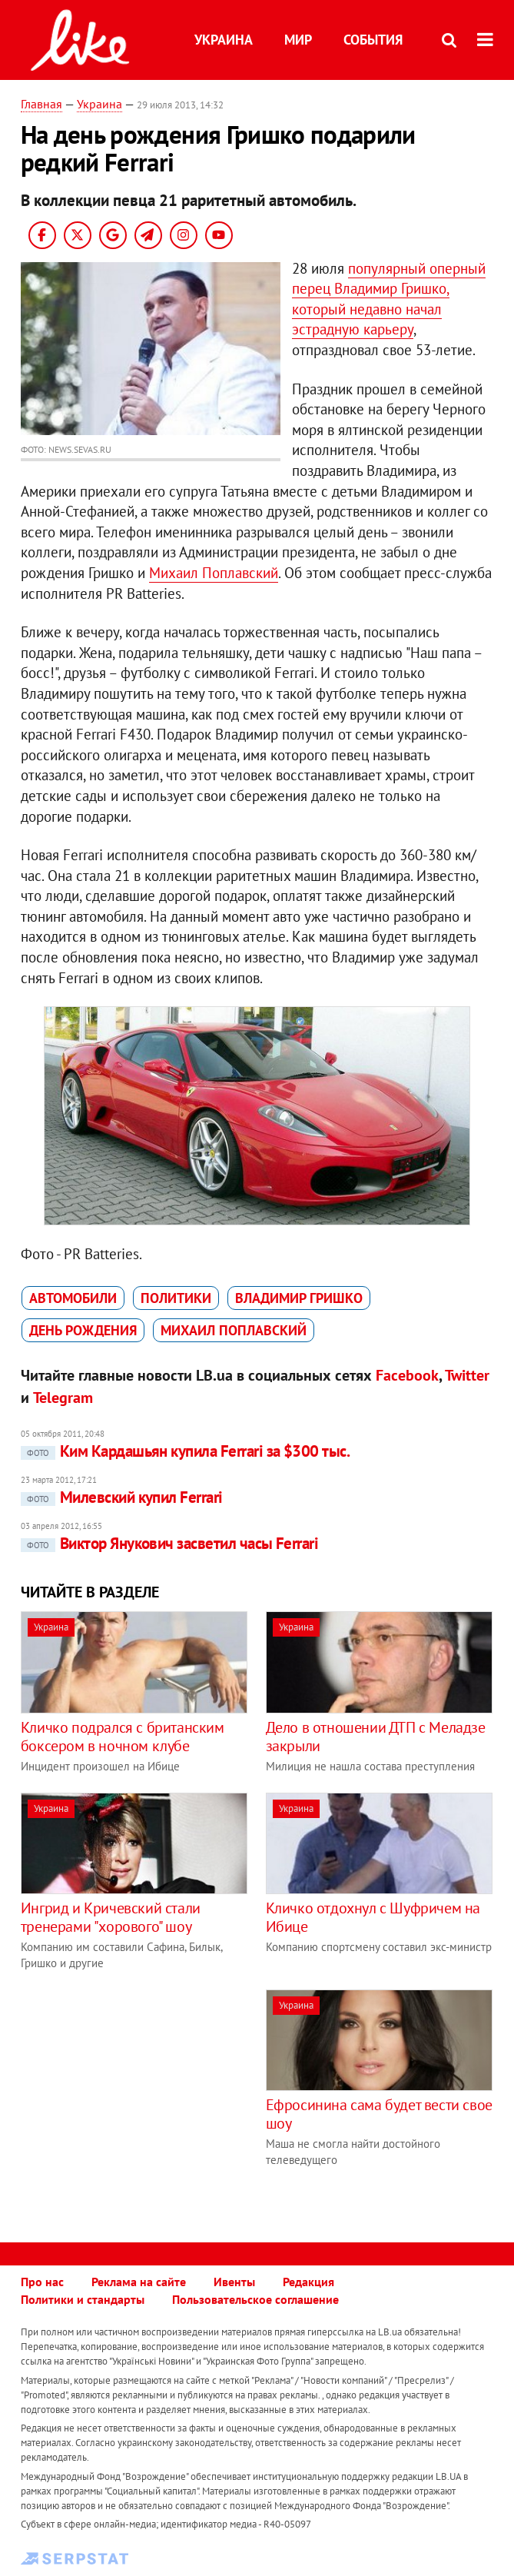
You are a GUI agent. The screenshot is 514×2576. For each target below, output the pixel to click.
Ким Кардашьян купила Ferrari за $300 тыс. (185, 1451)
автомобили (73, 1298)
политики (176, 1298)
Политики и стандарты (82, 2299)
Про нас (42, 2281)
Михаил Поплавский (213, 572)
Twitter (467, 1375)
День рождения (83, 1330)
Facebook (407, 1375)
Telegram (63, 1398)
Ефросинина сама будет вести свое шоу (379, 2114)
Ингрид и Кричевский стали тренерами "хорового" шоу (111, 1917)
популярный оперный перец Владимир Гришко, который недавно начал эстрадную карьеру (389, 299)
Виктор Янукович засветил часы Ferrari (170, 1543)
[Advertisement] (150, 2097)
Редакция (308, 2281)
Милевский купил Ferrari (122, 1497)
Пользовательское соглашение (255, 2299)
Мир (298, 39)
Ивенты (234, 2281)
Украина (223, 39)
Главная (41, 103)
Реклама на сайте (138, 2281)
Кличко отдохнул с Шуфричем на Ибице (373, 1917)
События (373, 39)
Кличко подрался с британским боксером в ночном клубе (122, 1736)
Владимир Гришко (299, 1298)
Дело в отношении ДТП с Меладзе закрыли (376, 1736)
